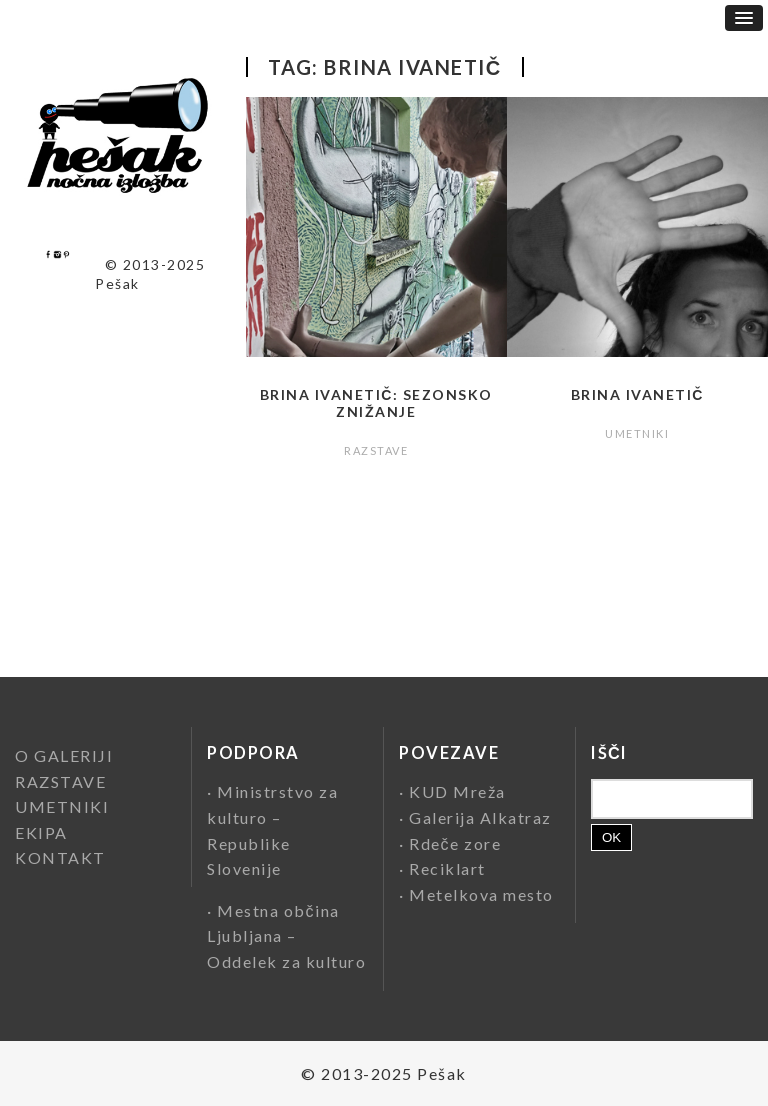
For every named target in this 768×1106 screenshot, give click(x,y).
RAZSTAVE (376, 450)
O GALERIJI (64, 755)
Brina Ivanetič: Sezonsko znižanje (376, 403)
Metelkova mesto (481, 894)
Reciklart (447, 868)
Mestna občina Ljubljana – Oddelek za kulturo (286, 936)
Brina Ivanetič (637, 394)
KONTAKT (60, 857)
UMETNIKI (637, 433)
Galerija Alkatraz (480, 817)
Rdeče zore (455, 843)
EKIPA (41, 832)
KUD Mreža (457, 791)
